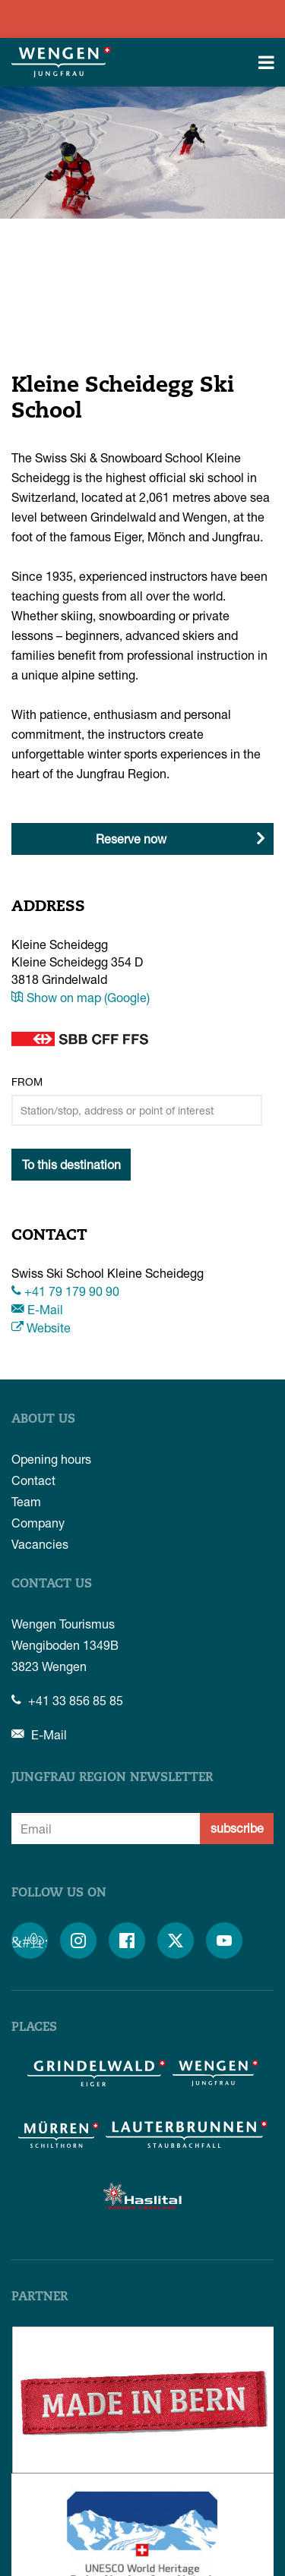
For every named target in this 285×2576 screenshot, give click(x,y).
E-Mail (37, 1309)
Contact (33, 1480)
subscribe (237, 1828)
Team (26, 1501)
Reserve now (131, 838)
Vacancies (39, 1544)
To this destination (71, 1164)
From (27, 1081)
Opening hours (51, 1459)
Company (38, 1522)
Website (41, 1327)
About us (43, 1420)
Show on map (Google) (80, 997)
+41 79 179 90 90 (65, 1291)
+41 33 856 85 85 (67, 1700)
